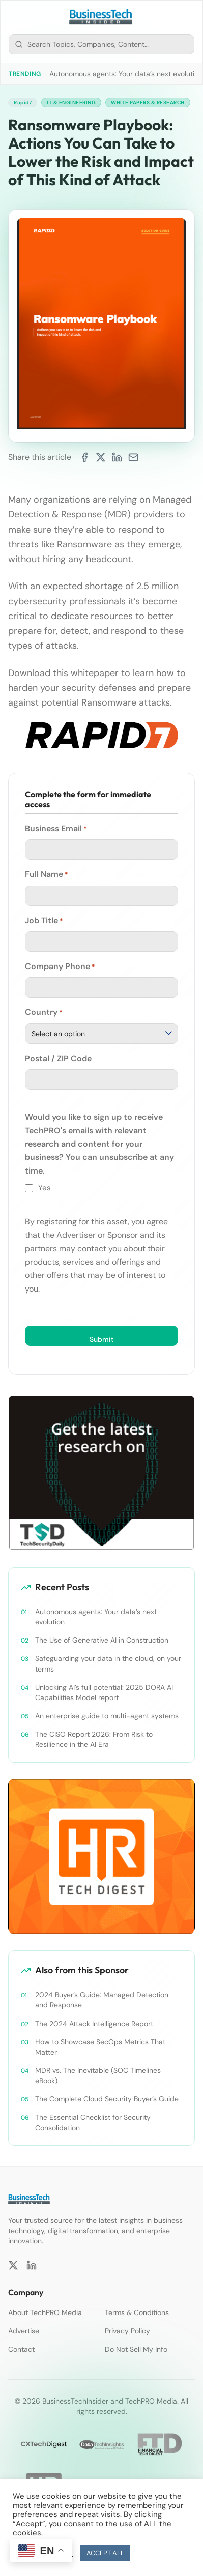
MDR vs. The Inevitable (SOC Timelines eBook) (98, 2075)
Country (44, 1012)
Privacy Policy (127, 2330)
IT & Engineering (71, 102)
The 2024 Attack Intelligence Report (94, 2023)
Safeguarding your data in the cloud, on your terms (108, 1663)
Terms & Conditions (137, 2312)
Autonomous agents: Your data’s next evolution (125, 73)
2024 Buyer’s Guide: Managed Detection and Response (101, 1999)
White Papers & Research (148, 102)
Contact (21, 2349)
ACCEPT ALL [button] (105, 2553)
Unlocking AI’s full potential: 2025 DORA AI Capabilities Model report (104, 1692)
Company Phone (60, 966)
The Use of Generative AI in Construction (101, 1640)
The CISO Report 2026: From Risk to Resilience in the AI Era (94, 1739)
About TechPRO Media (45, 2312)
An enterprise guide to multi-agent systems (107, 1715)
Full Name (46, 874)
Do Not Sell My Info (136, 2349)
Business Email (56, 828)
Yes (44, 1188)
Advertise (23, 2330)
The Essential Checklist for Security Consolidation (93, 2122)
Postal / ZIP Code (58, 1058)
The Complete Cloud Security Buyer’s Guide (107, 2098)
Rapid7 (23, 102)
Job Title (44, 920)
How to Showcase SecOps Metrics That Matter (100, 2047)
